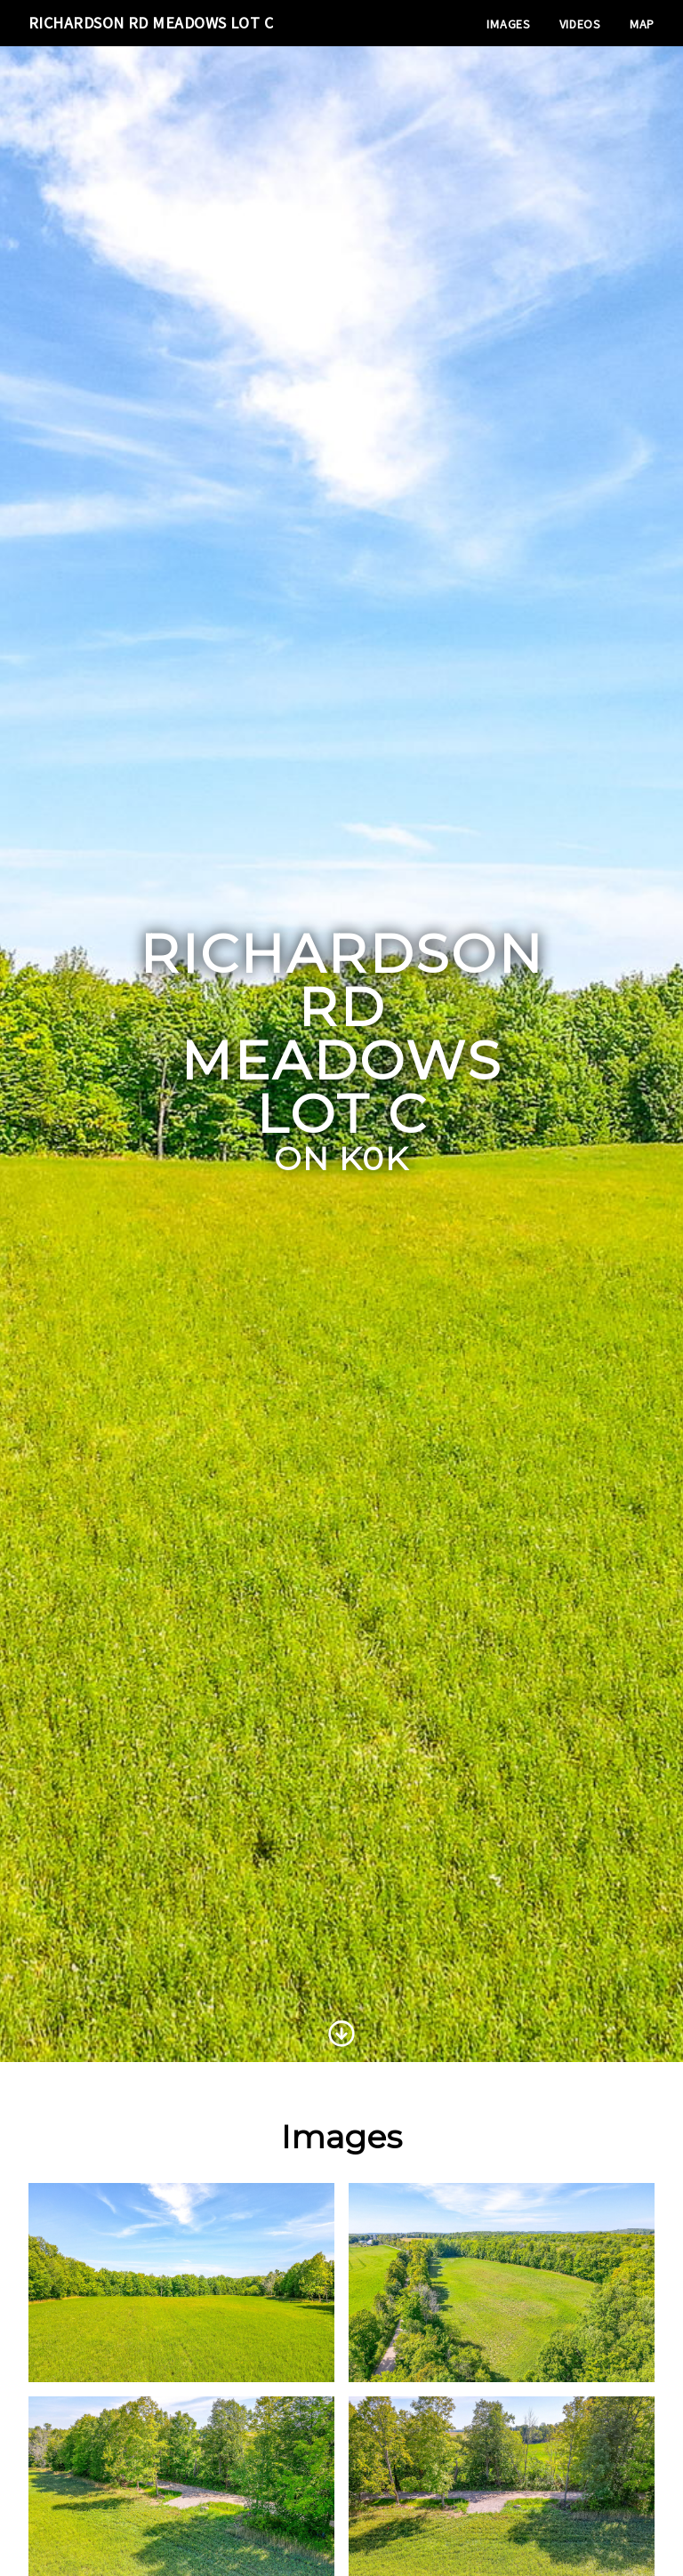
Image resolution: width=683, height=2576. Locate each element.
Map (642, 24)
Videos (580, 24)
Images (508, 24)
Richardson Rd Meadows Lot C (150, 22)
